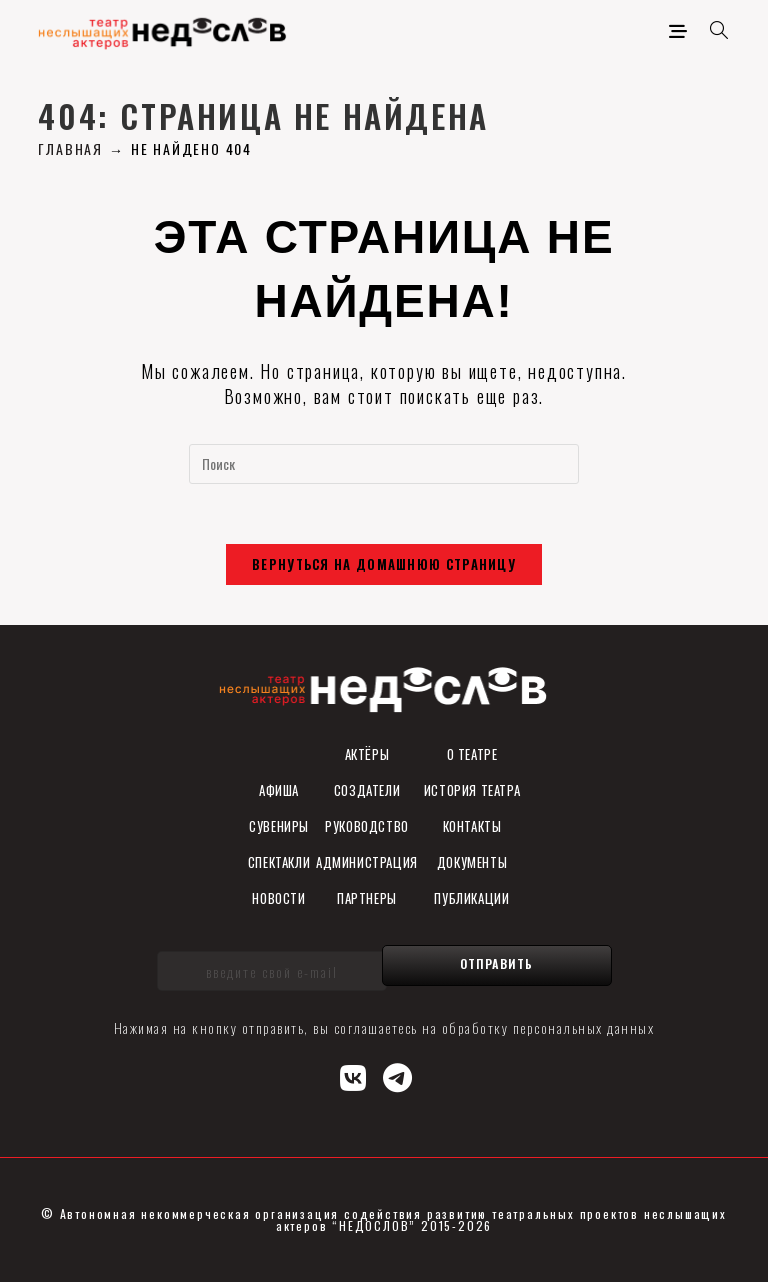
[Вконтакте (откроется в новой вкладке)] (354, 1075)
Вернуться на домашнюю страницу (384, 564)
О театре (472, 754)
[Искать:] (712, 30)
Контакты (472, 826)
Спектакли (279, 862)
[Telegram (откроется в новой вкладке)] (398, 1075)
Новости (278, 898)
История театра (472, 790)
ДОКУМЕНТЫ (472, 862)
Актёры (367, 754)
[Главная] (70, 148)
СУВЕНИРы (279, 826)
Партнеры (367, 898)
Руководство (367, 826)
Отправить (497, 963)
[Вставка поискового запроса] (384, 464)
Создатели (367, 790)
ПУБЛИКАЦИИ (471, 898)
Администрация (367, 862)
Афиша (279, 790)
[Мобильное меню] (682, 30)
